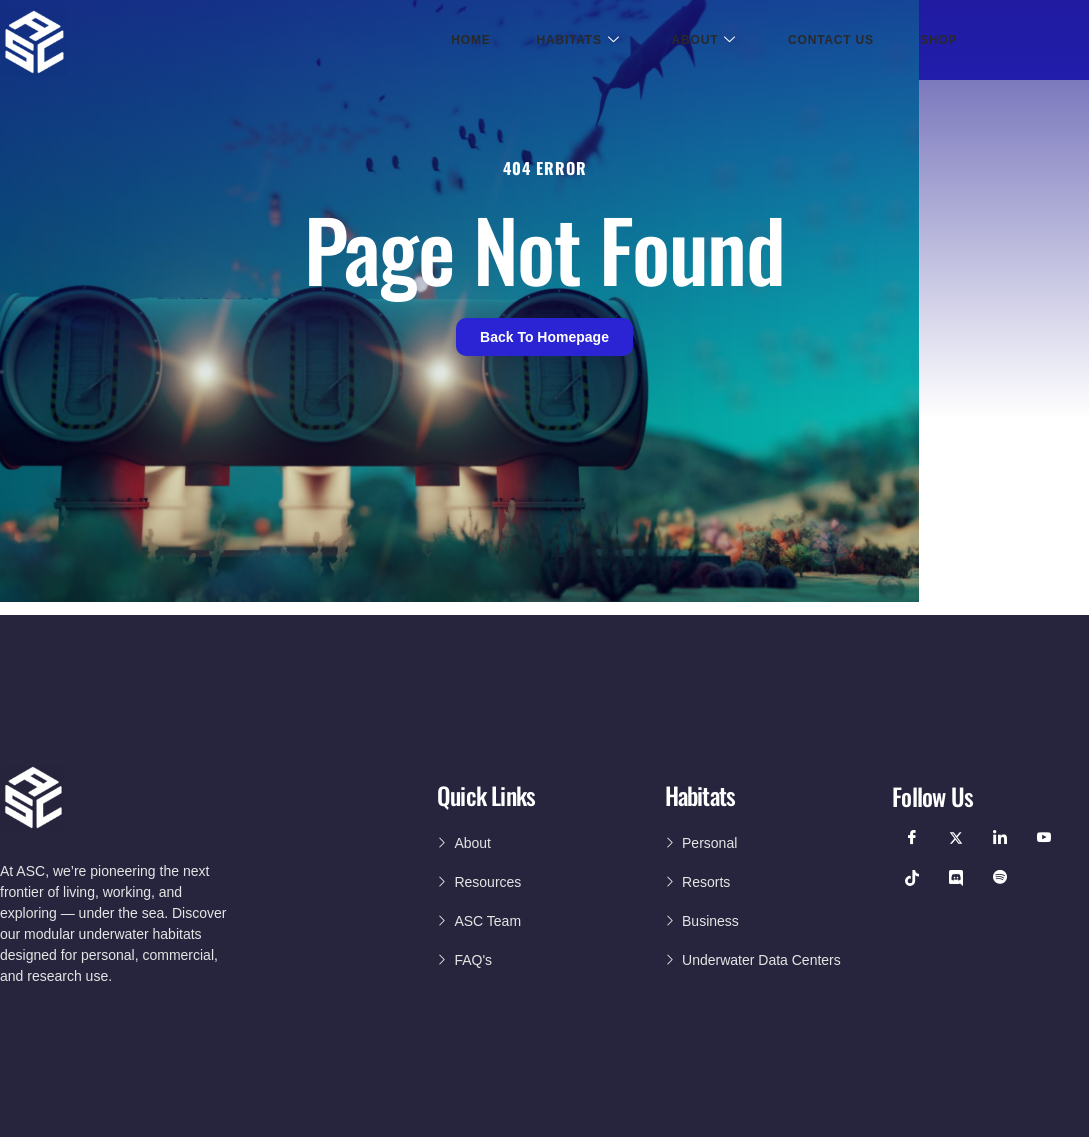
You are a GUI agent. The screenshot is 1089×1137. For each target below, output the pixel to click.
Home (470, 40)
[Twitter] (956, 838)
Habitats (578, 40)
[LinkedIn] (1000, 838)
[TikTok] (912, 878)
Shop (938, 40)
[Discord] (956, 878)
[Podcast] (1000, 878)
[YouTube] (1044, 838)
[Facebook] (912, 838)
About (704, 40)
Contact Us (831, 40)
